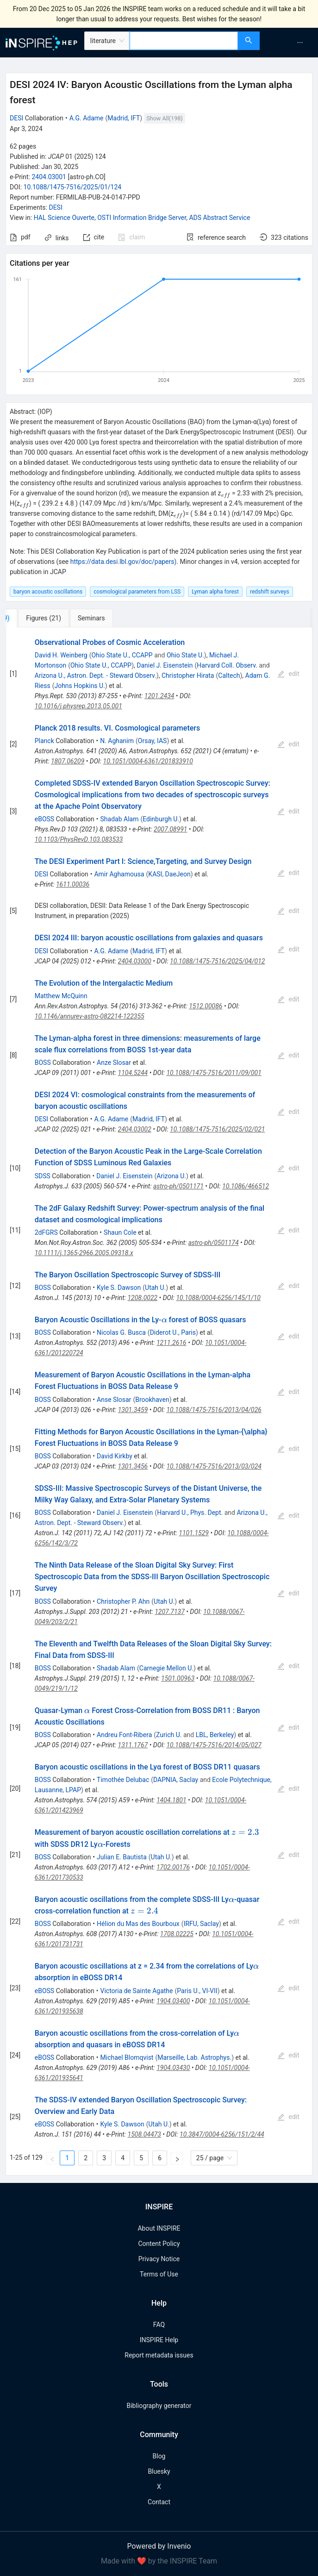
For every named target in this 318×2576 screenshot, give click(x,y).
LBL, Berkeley (215, 1734)
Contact (159, 2502)
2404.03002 (134, 1129)
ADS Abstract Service (219, 217)
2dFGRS (46, 1232)
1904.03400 (173, 2001)
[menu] (290, 42)
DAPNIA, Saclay (175, 1779)
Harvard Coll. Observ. (227, 665)
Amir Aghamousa (119, 874)
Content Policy (159, 2243)
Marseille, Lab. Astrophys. (194, 2057)
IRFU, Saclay (201, 1923)
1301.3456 (133, 1466)
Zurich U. (168, 1734)
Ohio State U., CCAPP (121, 655)
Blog (159, 2456)
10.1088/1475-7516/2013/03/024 (213, 1466)
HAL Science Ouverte (64, 217)
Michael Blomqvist (127, 2057)
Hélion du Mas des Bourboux (138, 1923)
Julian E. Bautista (122, 1857)
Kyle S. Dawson (119, 1287)
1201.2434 (159, 696)
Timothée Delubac (123, 1779)
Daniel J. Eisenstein (165, 665)
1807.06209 (67, 761)
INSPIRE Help (159, 2340)
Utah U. (155, 1287)
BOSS (43, 1062)
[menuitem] (300, 42)
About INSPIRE (158, 2228)
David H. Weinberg (61, 655)
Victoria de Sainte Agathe (136, 1991)
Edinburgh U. (161, 819)
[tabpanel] (159, 1401)
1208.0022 (142, 1297)
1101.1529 (194, 1533)
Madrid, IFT (123, 118)
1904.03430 (173, 2067)
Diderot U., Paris (173, 1332)
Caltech (229, 675)
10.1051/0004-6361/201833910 (148, 761)
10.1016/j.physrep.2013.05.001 (78, 706)
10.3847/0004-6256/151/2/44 (222, 2134)
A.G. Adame (86, 118)
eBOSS (44, 819)
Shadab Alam (119, 819)
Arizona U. (171, 1176)
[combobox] (184, 40)
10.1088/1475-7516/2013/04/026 (214, 1409)
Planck (44, 740)
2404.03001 (48, 177)
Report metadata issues (159, 2355)
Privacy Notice (159, 2259)
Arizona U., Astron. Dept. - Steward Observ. (95, 675)
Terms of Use (159, 2274)
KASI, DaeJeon (169, 874)
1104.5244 (133, 1072)
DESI (16, 118)
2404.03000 (134, 961)
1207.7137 (170, 1611)
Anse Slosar (114, 1399)
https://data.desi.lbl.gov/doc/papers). (124, 561)
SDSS (42, 1176)
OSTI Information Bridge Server (141, 217)
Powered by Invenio (159, 2546)
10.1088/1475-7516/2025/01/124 (73, 187)
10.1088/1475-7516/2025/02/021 (217, 1129)
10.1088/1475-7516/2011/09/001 (213, 1072)
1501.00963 (177, 1678)
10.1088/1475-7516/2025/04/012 (217, 961)
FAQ (159, 2324)
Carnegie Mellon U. (166, 1668)
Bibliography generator (158, 2405)
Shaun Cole (120, 1232)
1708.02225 (176, 1934)
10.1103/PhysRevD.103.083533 (79, 839)
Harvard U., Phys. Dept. (190, 1512)
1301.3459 (133, 1409)
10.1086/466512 (245, 1186)
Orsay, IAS (152, 740)
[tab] (38, 618)
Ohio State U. (185, 655)
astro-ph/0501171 (178, 1186)
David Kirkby (114, 1456)
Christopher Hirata (188, 675)
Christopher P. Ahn (123, 1601)
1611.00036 (72, 884)
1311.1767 (133, 1745)
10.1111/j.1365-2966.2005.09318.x (84, 1253)
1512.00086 (205, 1006)
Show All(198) (164, 118)
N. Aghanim (117, 740)
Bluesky (159, 2471)
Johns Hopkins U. (79, 685)
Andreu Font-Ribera (124, 1734)
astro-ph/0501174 (213, 1242)
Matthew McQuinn (61, 996)
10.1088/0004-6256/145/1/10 (218, 1297)
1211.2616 (171, 1342)
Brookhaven (152, 1399)
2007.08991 (170, 829)
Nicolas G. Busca (121, 1332)
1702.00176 (173, 1867)
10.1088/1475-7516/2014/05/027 (213, 1745)
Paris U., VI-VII (197, 1991)
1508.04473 (144, 2134)
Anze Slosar (114, 1062)
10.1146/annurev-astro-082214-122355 (89, 1016)
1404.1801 (171, 1800)
